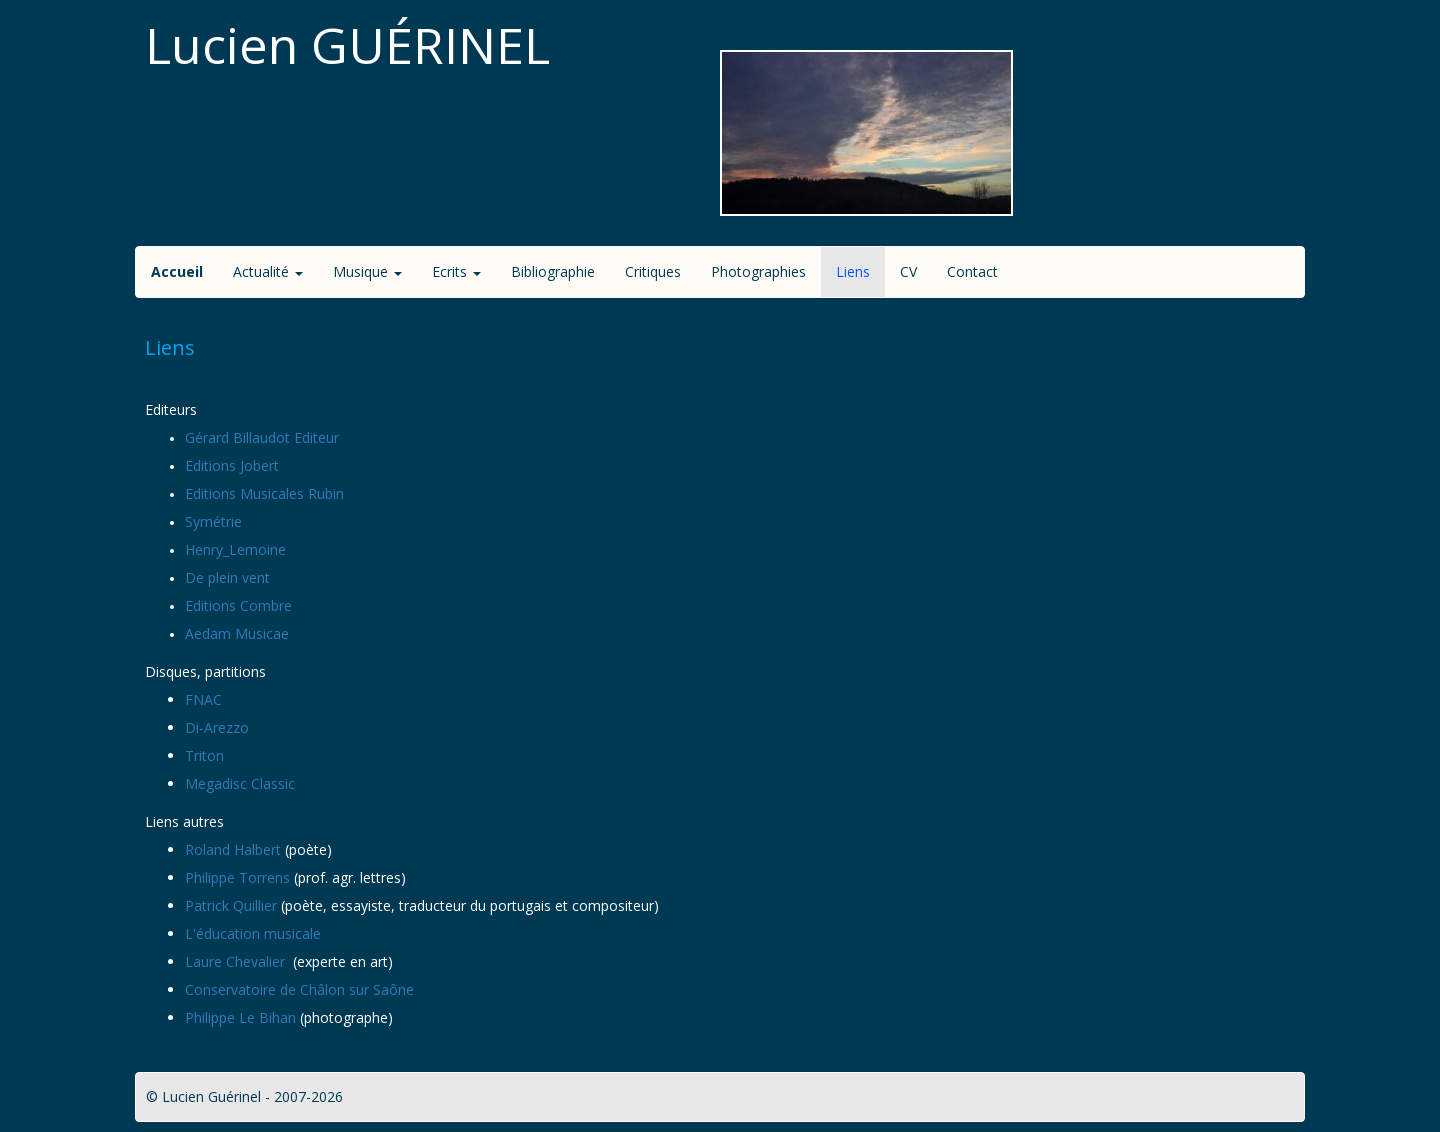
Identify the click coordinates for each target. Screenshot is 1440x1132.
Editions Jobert (232, 465)
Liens (853, 271)
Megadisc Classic (240, 783)
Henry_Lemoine (235, 549)
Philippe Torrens (237, 877)
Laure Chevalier (237, 961)
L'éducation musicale (253, 933)
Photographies (758, 271)
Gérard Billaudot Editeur (262, 437)
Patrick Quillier (231, 905)
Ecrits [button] (456, 271)
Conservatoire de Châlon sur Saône (299, 989)
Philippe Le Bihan (240, 1017)
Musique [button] (367, 271)
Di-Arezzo (217, 727)
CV (908, 271)
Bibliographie (553, 271)
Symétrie (213, 521)
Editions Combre (238, 605)
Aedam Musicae (237, 633)
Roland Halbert (233, 849)
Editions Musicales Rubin (264, 493)
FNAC (203, 699)
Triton (204, 755)
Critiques (653, 271)
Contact (972, 271)
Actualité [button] (268, 271)
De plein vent (227, 577)
